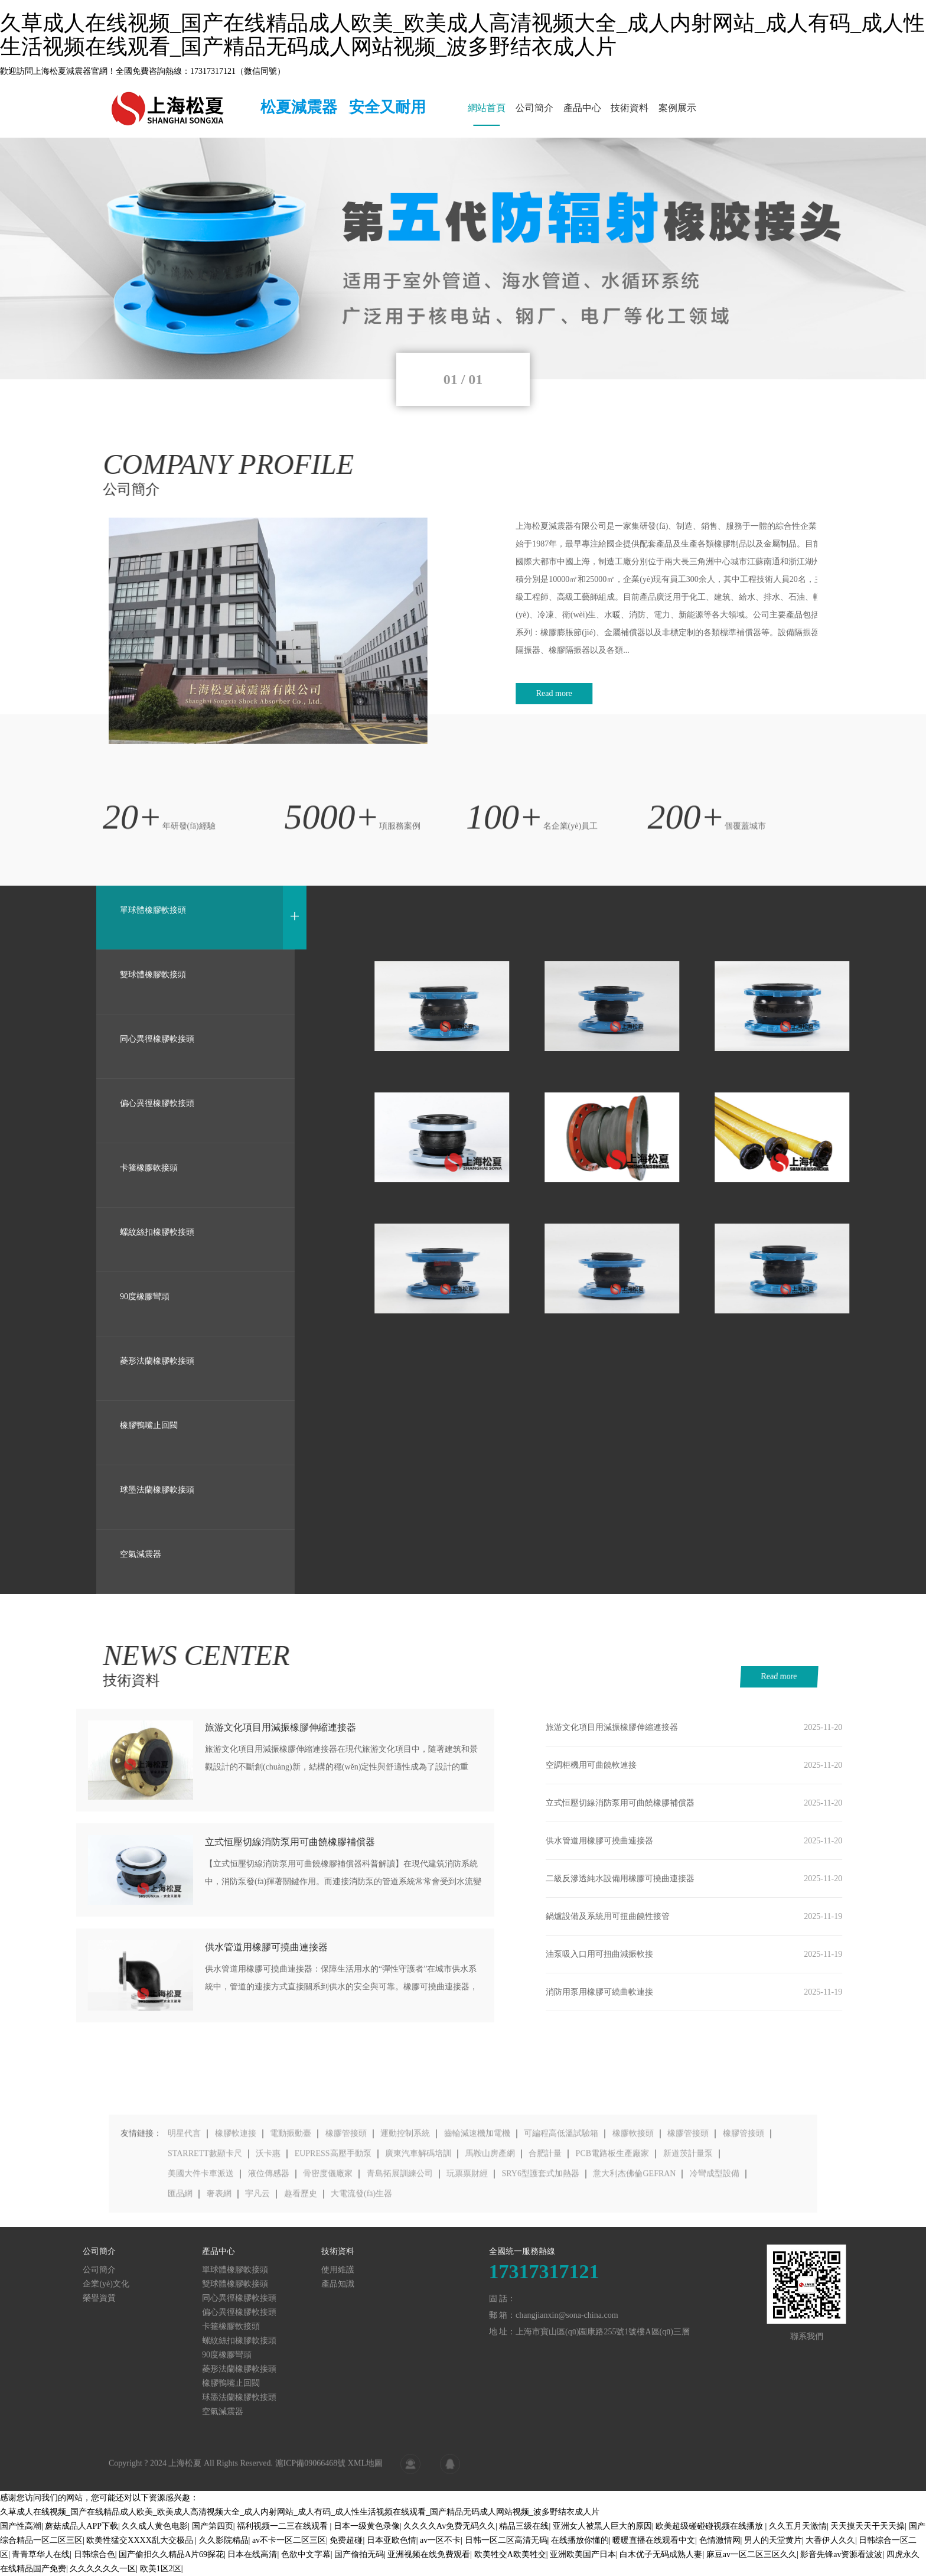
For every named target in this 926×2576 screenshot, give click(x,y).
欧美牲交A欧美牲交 (510, 2554)
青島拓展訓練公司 (400, 2237)
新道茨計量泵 (688, 2217)
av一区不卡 (440, 2540)
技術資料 (629, 108)
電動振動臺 (290, 2197)
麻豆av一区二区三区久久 (751, 2554)
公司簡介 (534, 108)
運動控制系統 (405, 2197)
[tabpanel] (463, 258)
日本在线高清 (252, 2554)
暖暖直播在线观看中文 (653, 2540)
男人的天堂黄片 (773, 2540)
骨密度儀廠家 (328, 2237)
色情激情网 (720, 2540)
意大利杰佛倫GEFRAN (634, 2237)
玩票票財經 (467, 2237)
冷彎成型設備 (714, 2237)
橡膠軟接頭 (633, 2197)
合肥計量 (545, 2217)
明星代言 (184, 2197)
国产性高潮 (20, 2526)
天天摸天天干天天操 (867, 2526)
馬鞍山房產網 (490, 2217)
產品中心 (582, 108)
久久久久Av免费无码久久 (449, 2526)
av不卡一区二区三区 (289, 2540)
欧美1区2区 (160, 2568)
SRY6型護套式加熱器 (540, 2237)
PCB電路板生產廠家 (612, 2217)
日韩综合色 (94, 2554)
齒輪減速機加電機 (477, 2197)
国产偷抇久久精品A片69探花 (171, 2554)
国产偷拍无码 (359, 2554)
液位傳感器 (268, 2237)
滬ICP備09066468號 (310, 2476)
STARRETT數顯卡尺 (205, 2217)
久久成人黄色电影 (155, 2526)
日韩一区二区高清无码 (506, 2540)
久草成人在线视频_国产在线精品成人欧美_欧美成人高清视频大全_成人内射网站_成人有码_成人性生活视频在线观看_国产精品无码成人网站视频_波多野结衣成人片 (462, 34)
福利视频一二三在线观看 (283, 2526)
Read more (817, 1676)
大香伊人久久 (830, 2540)
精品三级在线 (524, 2526)
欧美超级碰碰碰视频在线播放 (710, 2526)
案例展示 (677, 108)
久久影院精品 (224, 2540)
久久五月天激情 (798, 2526)
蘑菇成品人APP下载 (81, 2526)
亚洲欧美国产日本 (583, 2554)
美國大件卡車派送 (201, 2237)
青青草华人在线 (41, 2554)
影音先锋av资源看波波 (841, 2554)
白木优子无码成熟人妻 (660, 2554)
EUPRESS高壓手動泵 (333, 2217)
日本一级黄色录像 (367, 2526)
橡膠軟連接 (235, 2197)
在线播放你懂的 (580, 2540)
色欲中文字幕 (306, 2554)
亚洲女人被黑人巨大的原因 (602, 2526)
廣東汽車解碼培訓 (418, 2217)
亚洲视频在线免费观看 (428, 2554)
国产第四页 (212, 2526)
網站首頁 (487, 108)
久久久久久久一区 (103, 2568)
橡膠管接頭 (346, 2197)
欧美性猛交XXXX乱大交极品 (140, 2540)
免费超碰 (346, 2540)
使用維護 (108, 2269)
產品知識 (108, 2283)
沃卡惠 (268, 2217)
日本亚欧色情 (391, 2540)
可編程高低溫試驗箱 (561, 2197)
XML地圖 (365, 2476)
